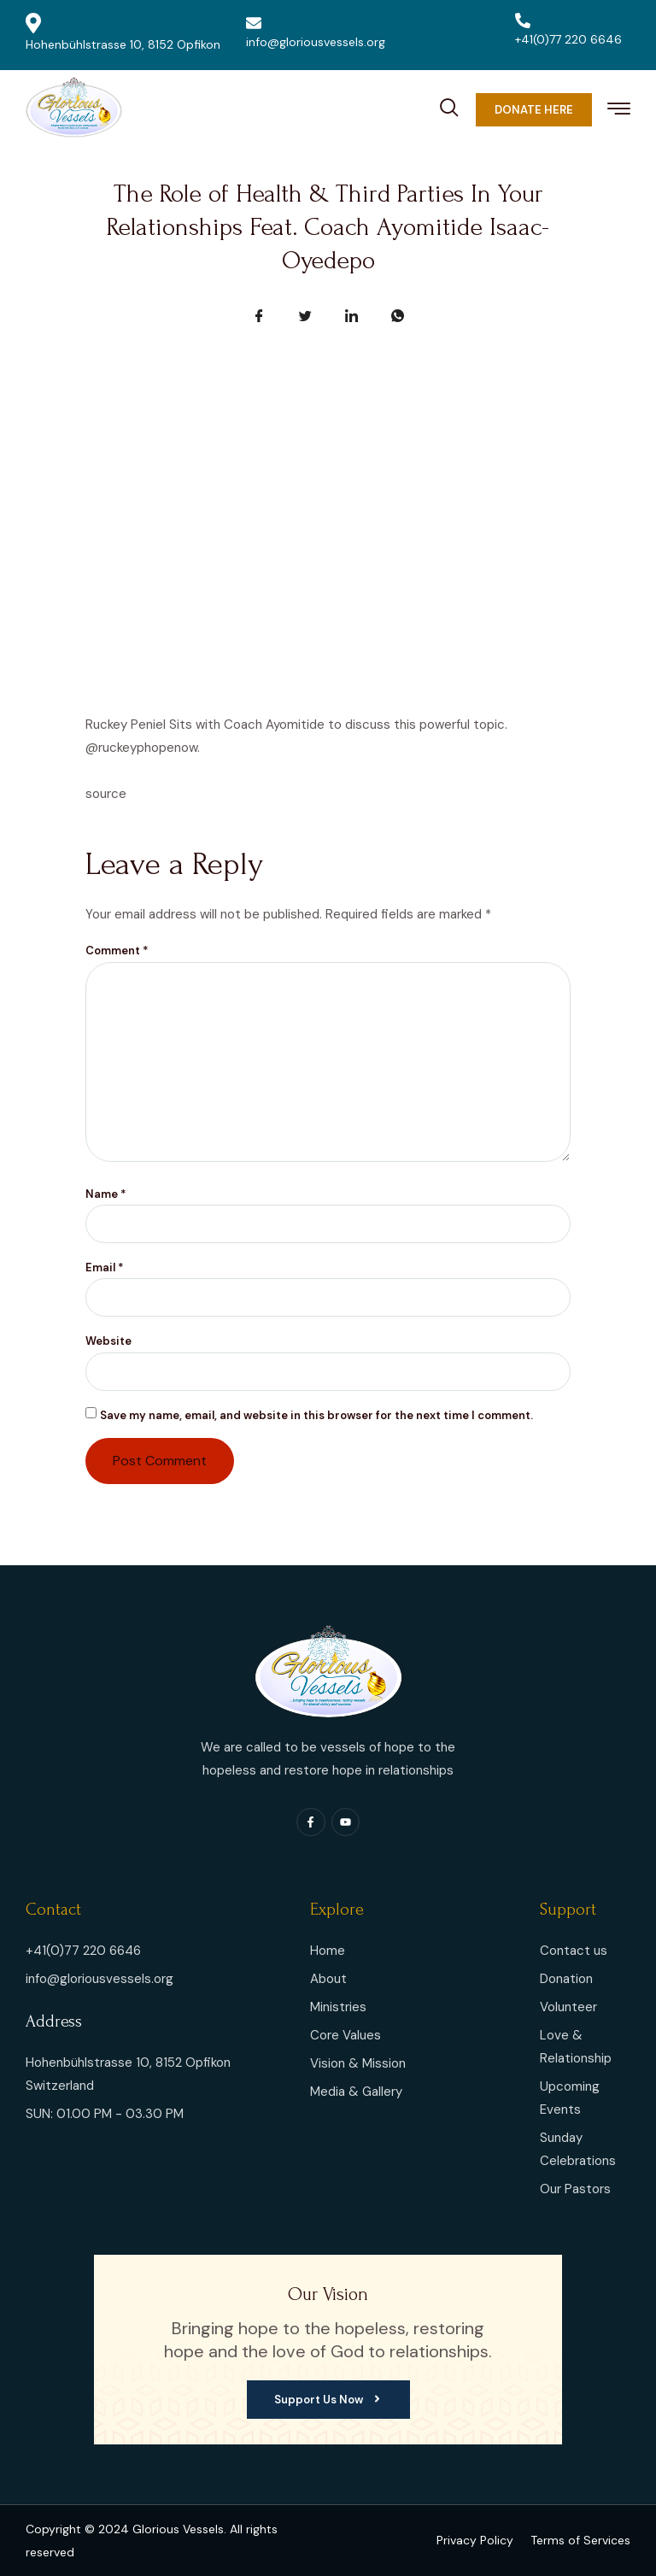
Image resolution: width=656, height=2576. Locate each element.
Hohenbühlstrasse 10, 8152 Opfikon (123, 32)
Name (105, 1194)
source (105, 793)
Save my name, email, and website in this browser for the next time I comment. (316, 1415)
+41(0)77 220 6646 (568, 30)
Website (108, 1341)
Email (104, 1267)
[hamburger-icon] (619, 111)
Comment (117, 950)
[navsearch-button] (449, 105)
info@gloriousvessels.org (315, 32)
